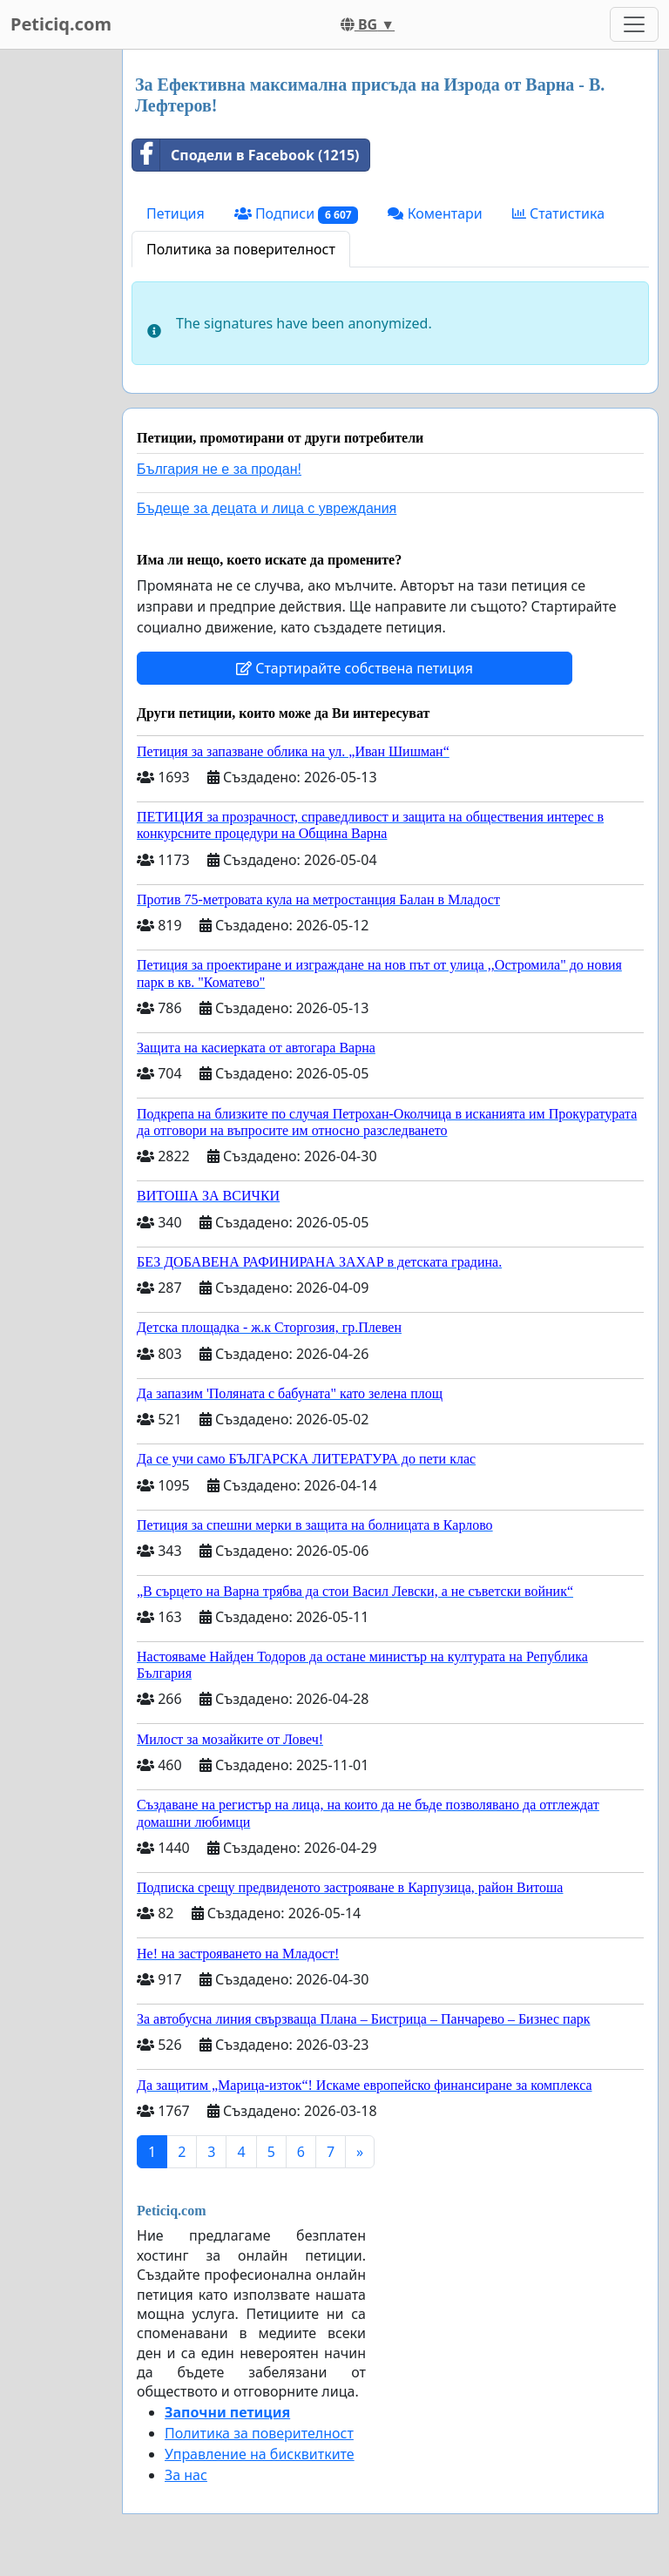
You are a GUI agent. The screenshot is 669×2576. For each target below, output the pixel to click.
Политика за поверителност (240, 249)
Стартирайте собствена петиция (354, 668)
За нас (186, 2475)
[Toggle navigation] (634, 24)
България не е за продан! (219, 469)
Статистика (558, 213)
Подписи (296, 214)
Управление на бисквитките (260, 2454)
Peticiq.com (61, 24)
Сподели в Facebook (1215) (245, 155)
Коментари (435, 213)
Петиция (175, 213)
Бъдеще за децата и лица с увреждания (266, 508)
